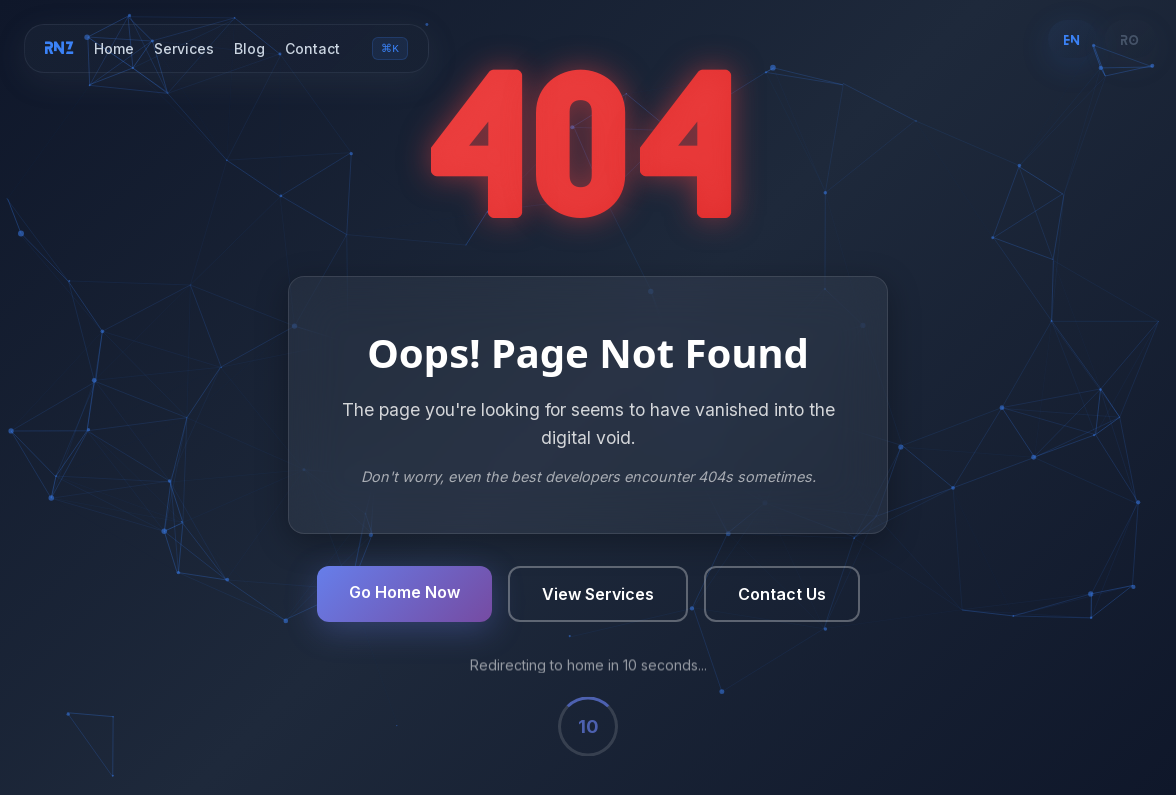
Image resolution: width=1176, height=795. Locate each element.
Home (114, 49)
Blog (249, 49)
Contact (312, 49)
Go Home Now (404, 594)
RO (1130, 39)
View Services (598, 596)
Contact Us (782, 596)
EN (1072, 39)
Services (184, 49)
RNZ (59, 48)
